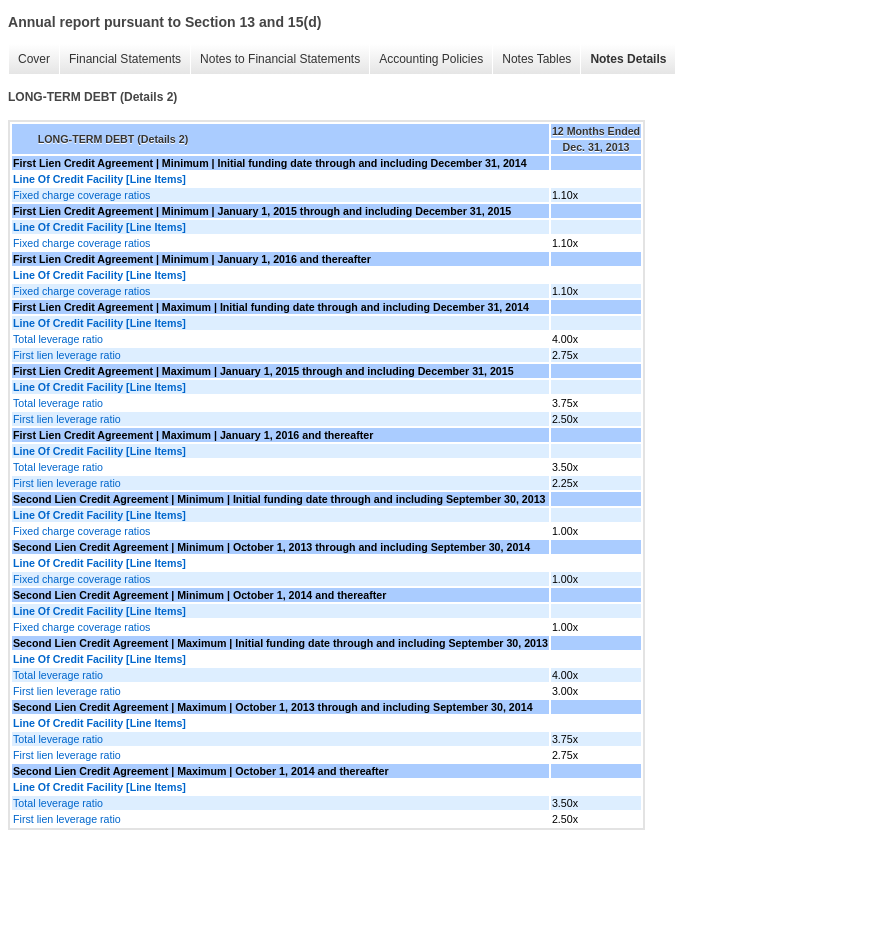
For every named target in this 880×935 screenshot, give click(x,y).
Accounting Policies (431, 59)
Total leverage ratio (58, 339)
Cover (34, 59)
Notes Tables (536, 59)
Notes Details (628, 59)
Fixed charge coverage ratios (81, 195)
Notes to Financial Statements (280, 59)
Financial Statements (125, 59)
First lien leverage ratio (67, 355)
